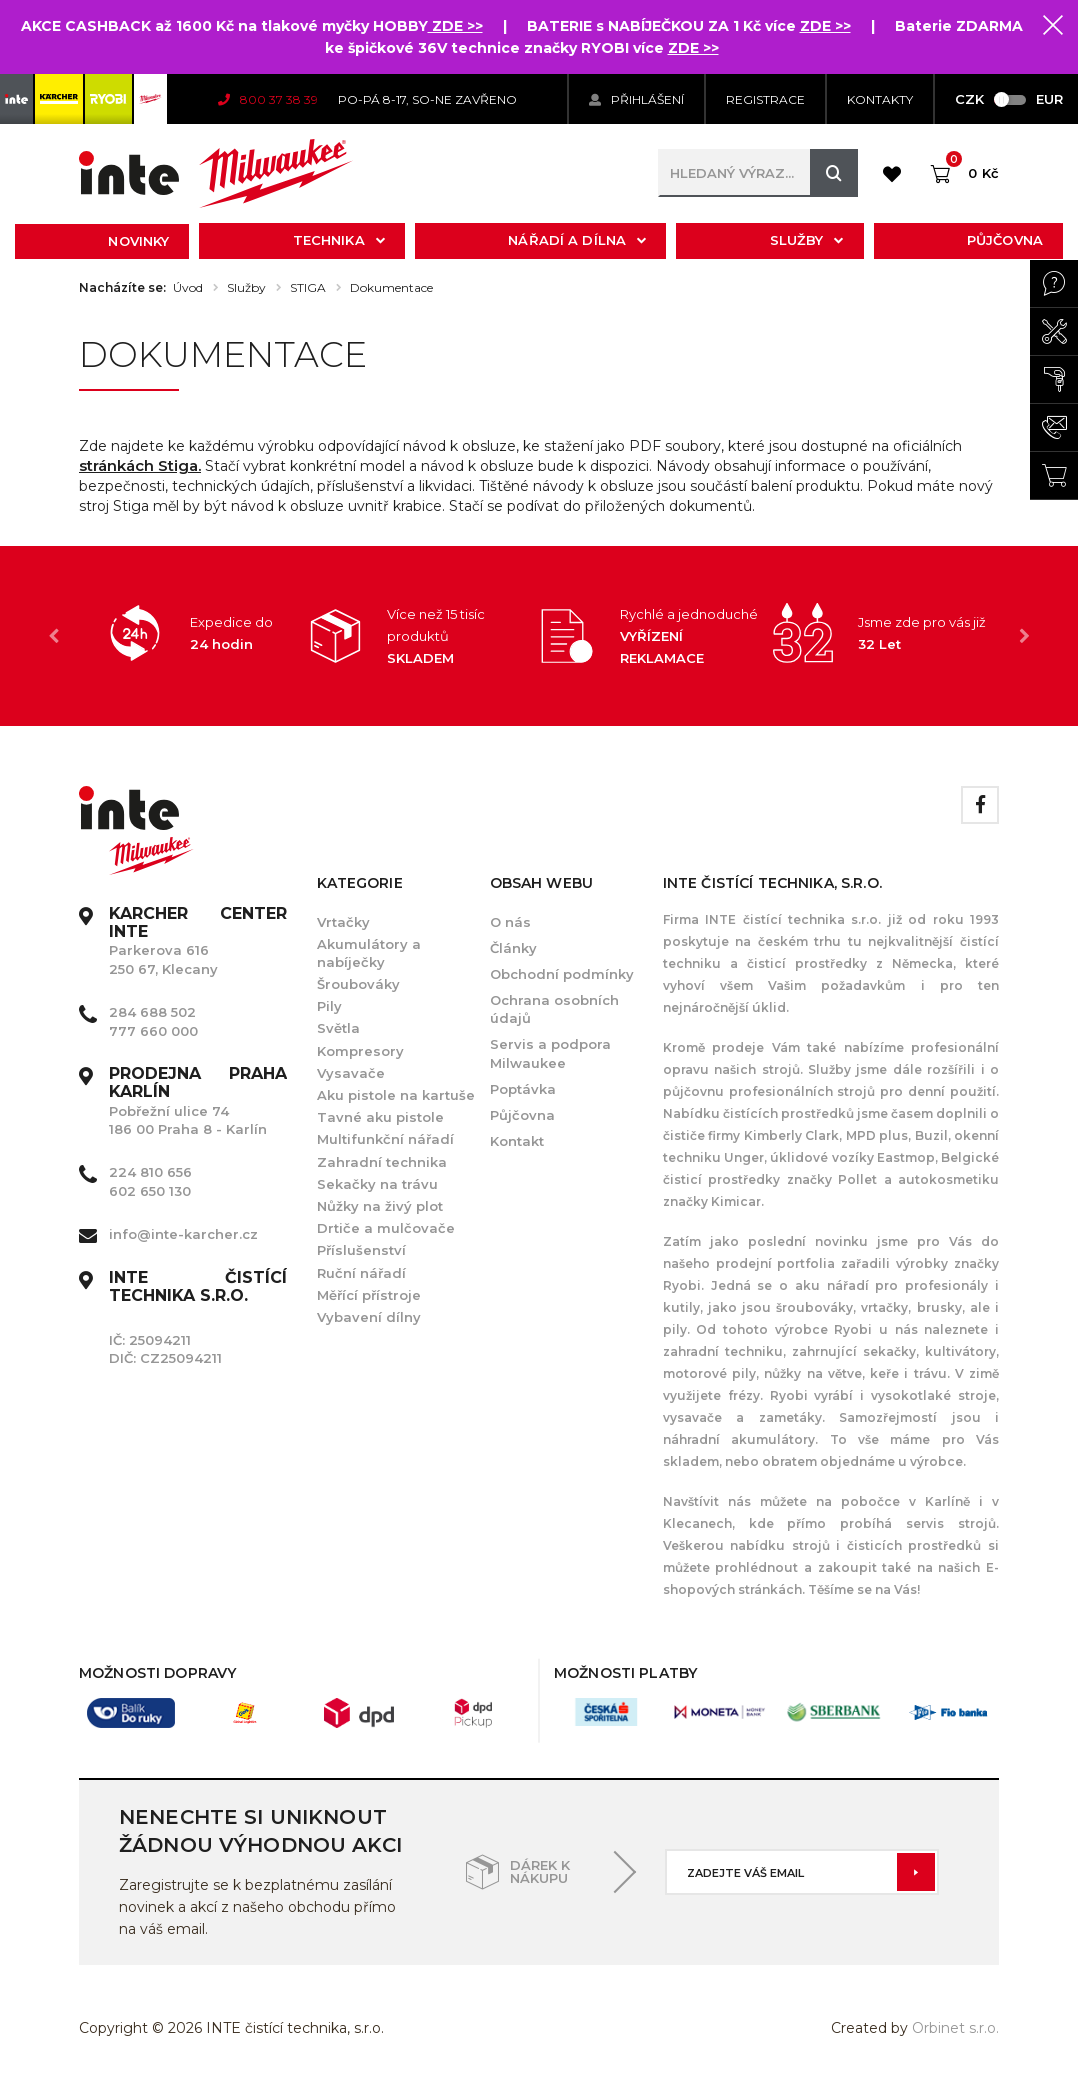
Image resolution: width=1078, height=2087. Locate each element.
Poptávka (523, 1089)
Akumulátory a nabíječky (369, 953)
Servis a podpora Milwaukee (550, 1053)
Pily (329, 1006)
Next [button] (1024, 636)
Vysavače (351, 1073)
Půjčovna (1005, 240)
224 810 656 (150, 1172)
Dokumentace (391, 288)
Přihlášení (636, 99)
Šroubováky (358, 984)
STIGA (308, 288)
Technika (339, 240)
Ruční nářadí (361, 1273)
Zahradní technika (382, 1162)
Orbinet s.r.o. (955, 2028)
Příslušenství (361, 1250)
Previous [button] (54, 636)
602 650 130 (150, 1191)
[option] (194, 633)
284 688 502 (152, 1012)
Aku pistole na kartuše (396, 1095)
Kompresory (360, 1051)
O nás (510, 922)
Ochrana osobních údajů (554, 1009)
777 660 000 (153, 1031)
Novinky (138, 241)
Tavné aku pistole (380, 1117)
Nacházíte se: (122, 288)
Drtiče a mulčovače (386, 1228)
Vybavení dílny (369, 1317)
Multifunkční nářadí (385, 1139)
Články (513, 948)
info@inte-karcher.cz (183, 1234)
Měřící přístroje (369, 1295)
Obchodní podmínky (562, 974)
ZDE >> (455, 26)
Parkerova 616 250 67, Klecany (198, 941)
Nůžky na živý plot (380, 1206)
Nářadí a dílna (577, 240)
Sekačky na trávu (377, 1184)
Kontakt (517, 1141)
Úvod (188, 288)
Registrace (765, 99)
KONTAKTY (880, 99)
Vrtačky (343, 922)
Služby (807, 240)
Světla (338, 1028)
